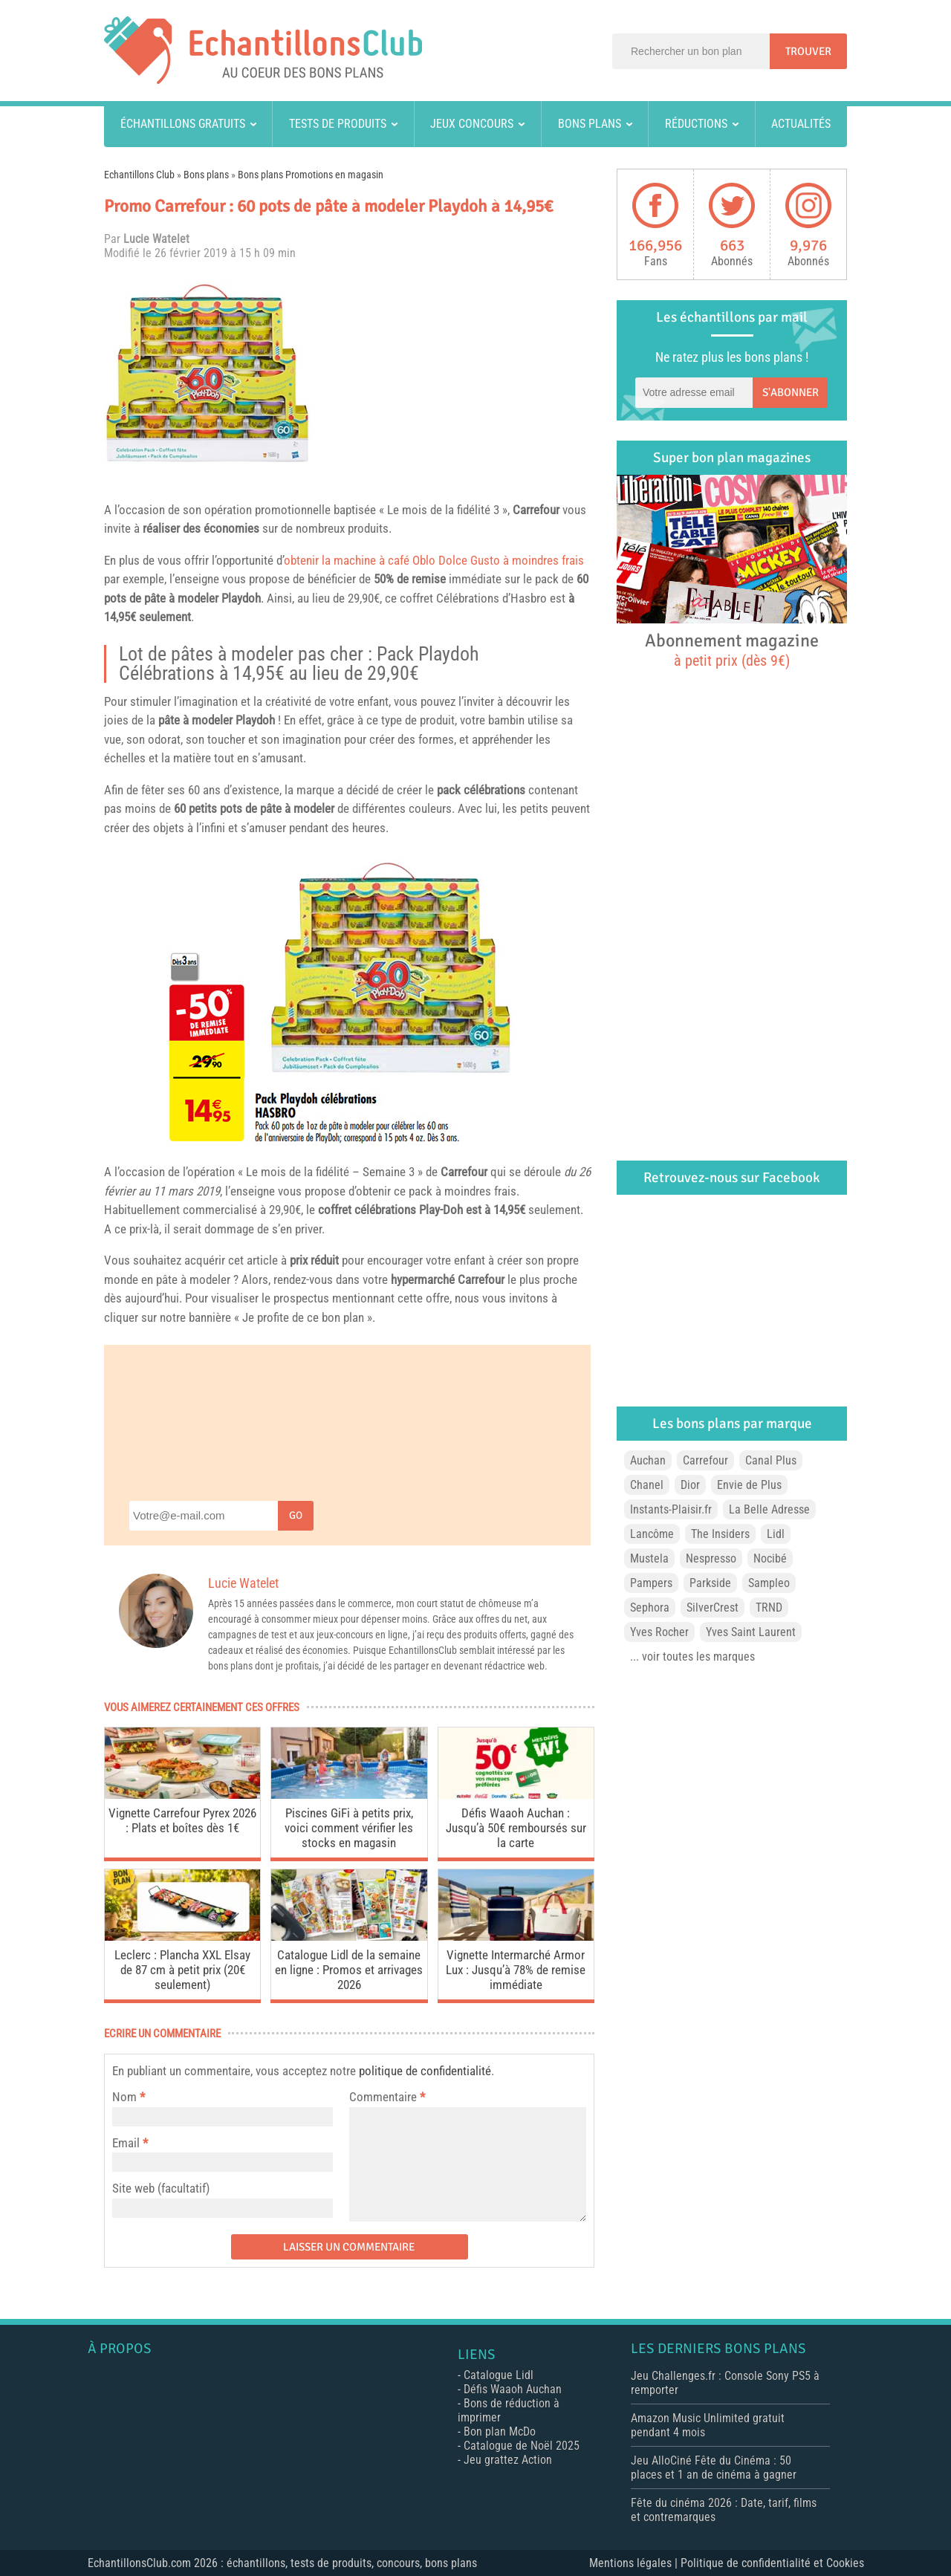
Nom (124, 2096)
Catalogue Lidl (498, 2375)
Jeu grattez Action (508, 2460)
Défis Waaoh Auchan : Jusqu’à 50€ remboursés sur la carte (516, 1828)
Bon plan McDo (500, 2431)
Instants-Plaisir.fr (671, 1509)
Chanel (646, 1485)
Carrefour (536, 509)
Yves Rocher (659, 1632)
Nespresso (711, 1558)
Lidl (776, 1534)
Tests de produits (337, 124)
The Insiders (720, 1534)
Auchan (648, 1460)
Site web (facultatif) (161, 2188)
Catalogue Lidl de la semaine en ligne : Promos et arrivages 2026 (349, 1969)
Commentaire (387, 2096)
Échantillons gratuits (182, 124)
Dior (690, 1485)
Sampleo (769, 1583)
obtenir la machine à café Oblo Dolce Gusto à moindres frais (434, 560)
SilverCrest (713, 1607)
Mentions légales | (635, 2563)
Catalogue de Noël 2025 (522, 2446)
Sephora (649, 1607)
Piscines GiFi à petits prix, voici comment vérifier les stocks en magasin (349, 1828)
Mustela (649, 1558)
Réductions (696, 124)
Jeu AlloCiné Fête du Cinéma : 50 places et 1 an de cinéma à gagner (713, 2467)
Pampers (651, 1583)
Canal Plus (770, 1460)
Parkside (710, 1583)
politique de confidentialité (425, 2070)
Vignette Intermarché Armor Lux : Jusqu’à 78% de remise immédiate (515, 1969)
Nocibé (770, 1558)
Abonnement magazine (732, 649)
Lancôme (652, 1534)
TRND (769, 1607)
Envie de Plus (749, 1485)
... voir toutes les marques (692, 1656)
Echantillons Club (139, 175)
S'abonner (790, 392)
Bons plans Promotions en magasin (310, 175)
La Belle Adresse (769, 1509)
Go (295, 1515)
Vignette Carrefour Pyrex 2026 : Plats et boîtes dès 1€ (182, 1820)
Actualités (801, 124)
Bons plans (589, 124)
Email (126, 2142)
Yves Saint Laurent (751, 1632)
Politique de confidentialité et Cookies (772, 2563)
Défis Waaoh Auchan (513, 2389)
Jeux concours (471, 124)
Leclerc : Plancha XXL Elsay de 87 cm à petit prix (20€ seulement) (182, 1969)
